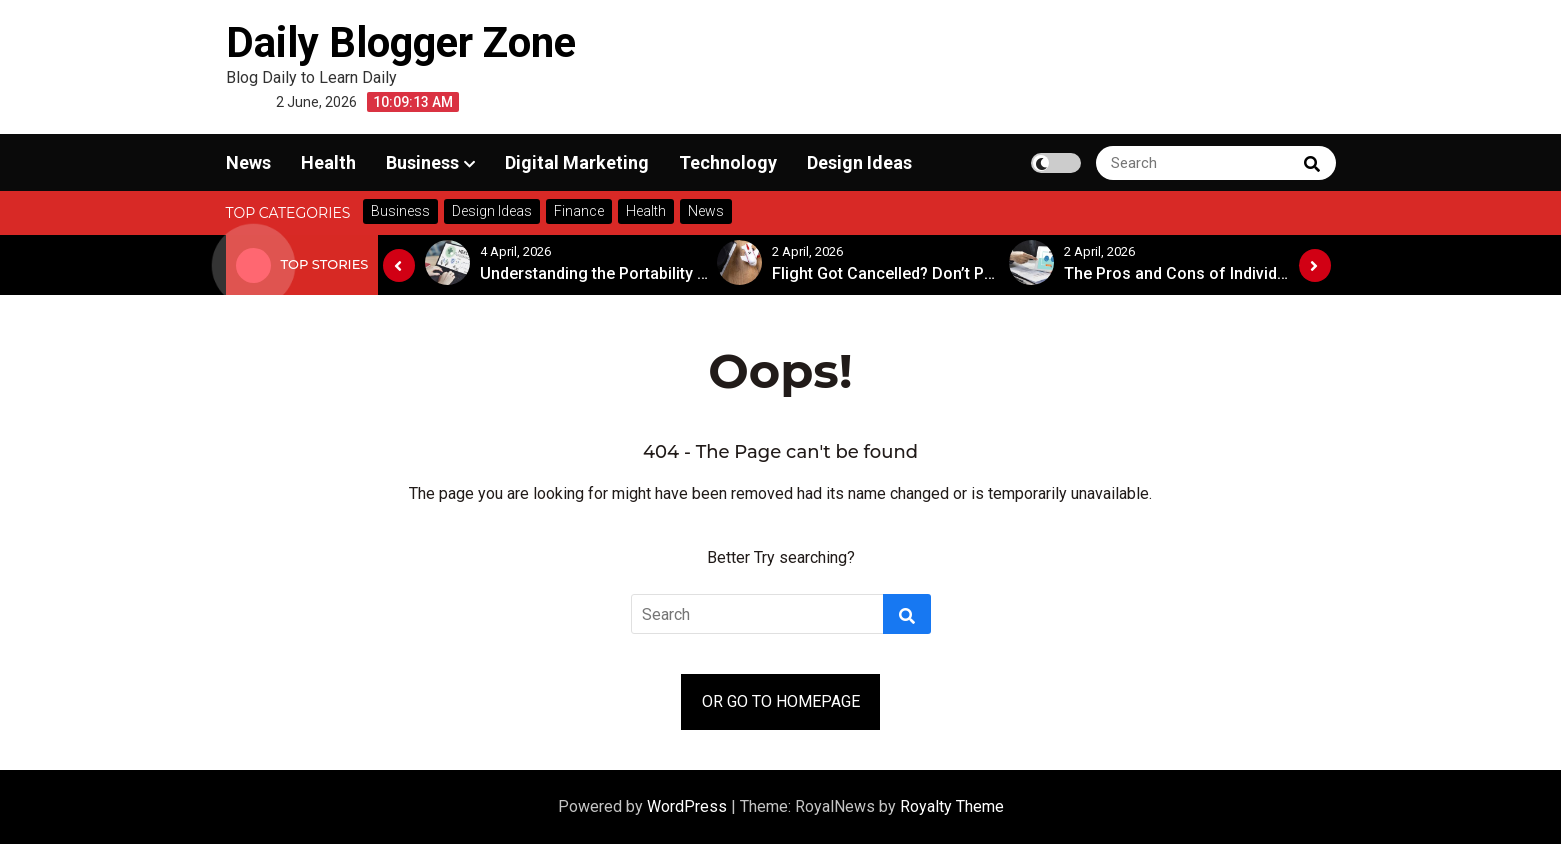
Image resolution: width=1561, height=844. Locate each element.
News (248, 162)
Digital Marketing (577, 162)
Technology (728, 162)
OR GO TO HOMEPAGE (781, 701)
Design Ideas (859, 162)
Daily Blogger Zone (401, 42)
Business (422, 162)
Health (328, 162)
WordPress (689, 806)
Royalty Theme (952, 806)
